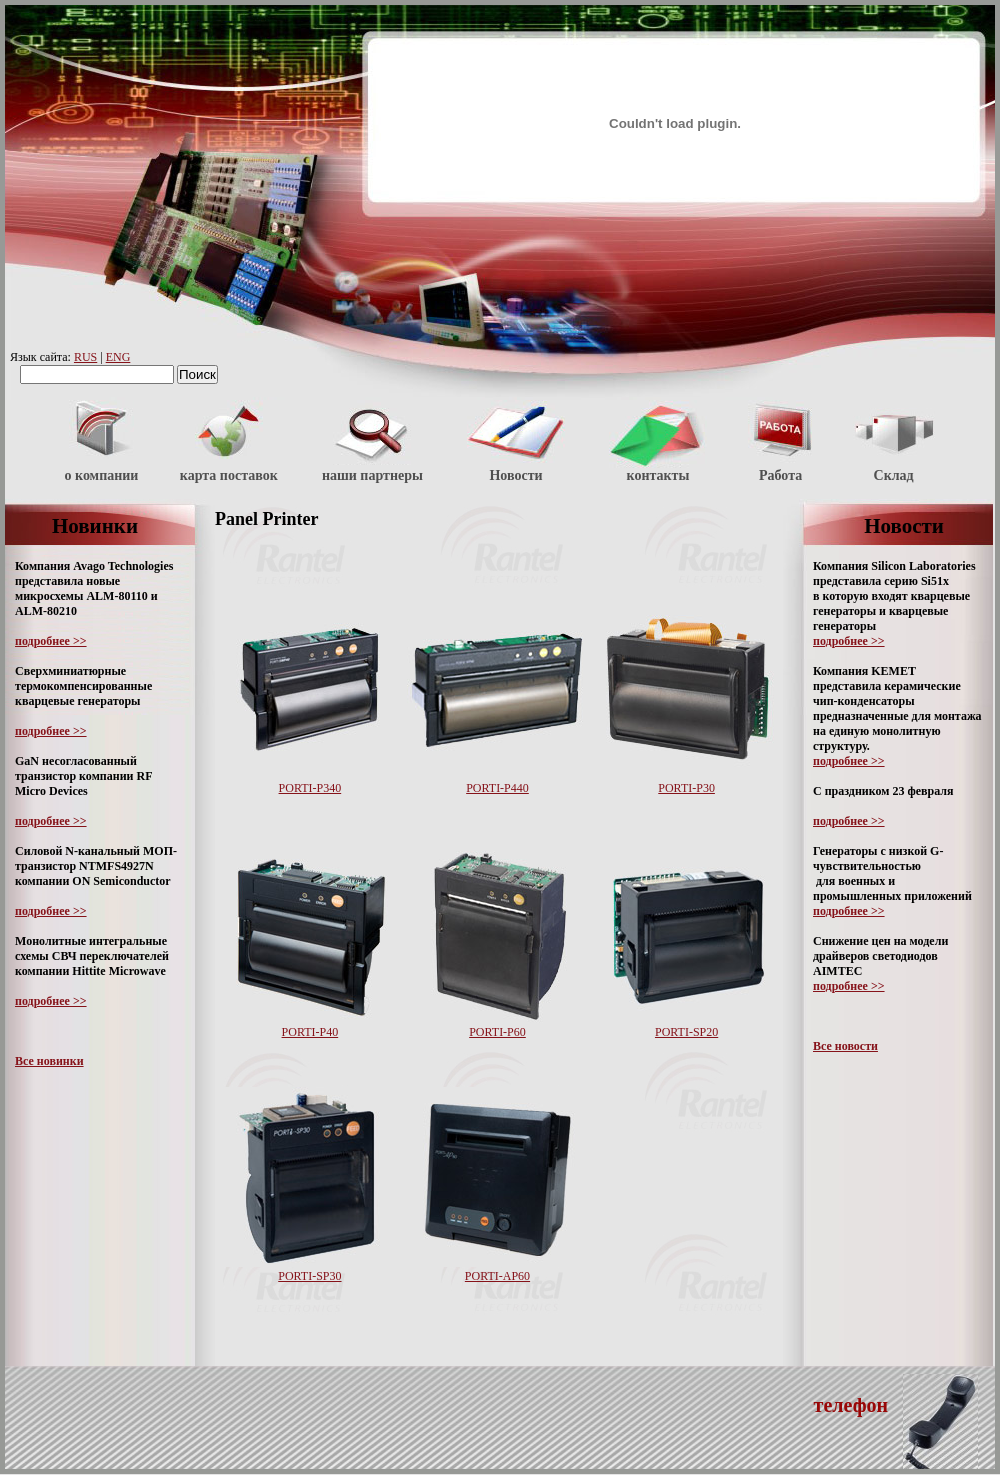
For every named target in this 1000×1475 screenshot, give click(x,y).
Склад (894, 475)
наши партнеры (372, 475)
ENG (118, 357)
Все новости (845, 1046)
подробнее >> (51, 641)
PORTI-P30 (686, 788)
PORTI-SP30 (309, 1276)
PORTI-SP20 (686, 1032)
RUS (85, 357)
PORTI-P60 (497, 1032)
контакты (658, 475)
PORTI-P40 (310, 1032)
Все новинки (49, 1061)
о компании (102, 475)
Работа (780, 475)
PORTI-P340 (310, 788)
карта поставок (229, 475)
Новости (515, 475)
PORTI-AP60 (497, 1276)
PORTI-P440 (497, 788)
